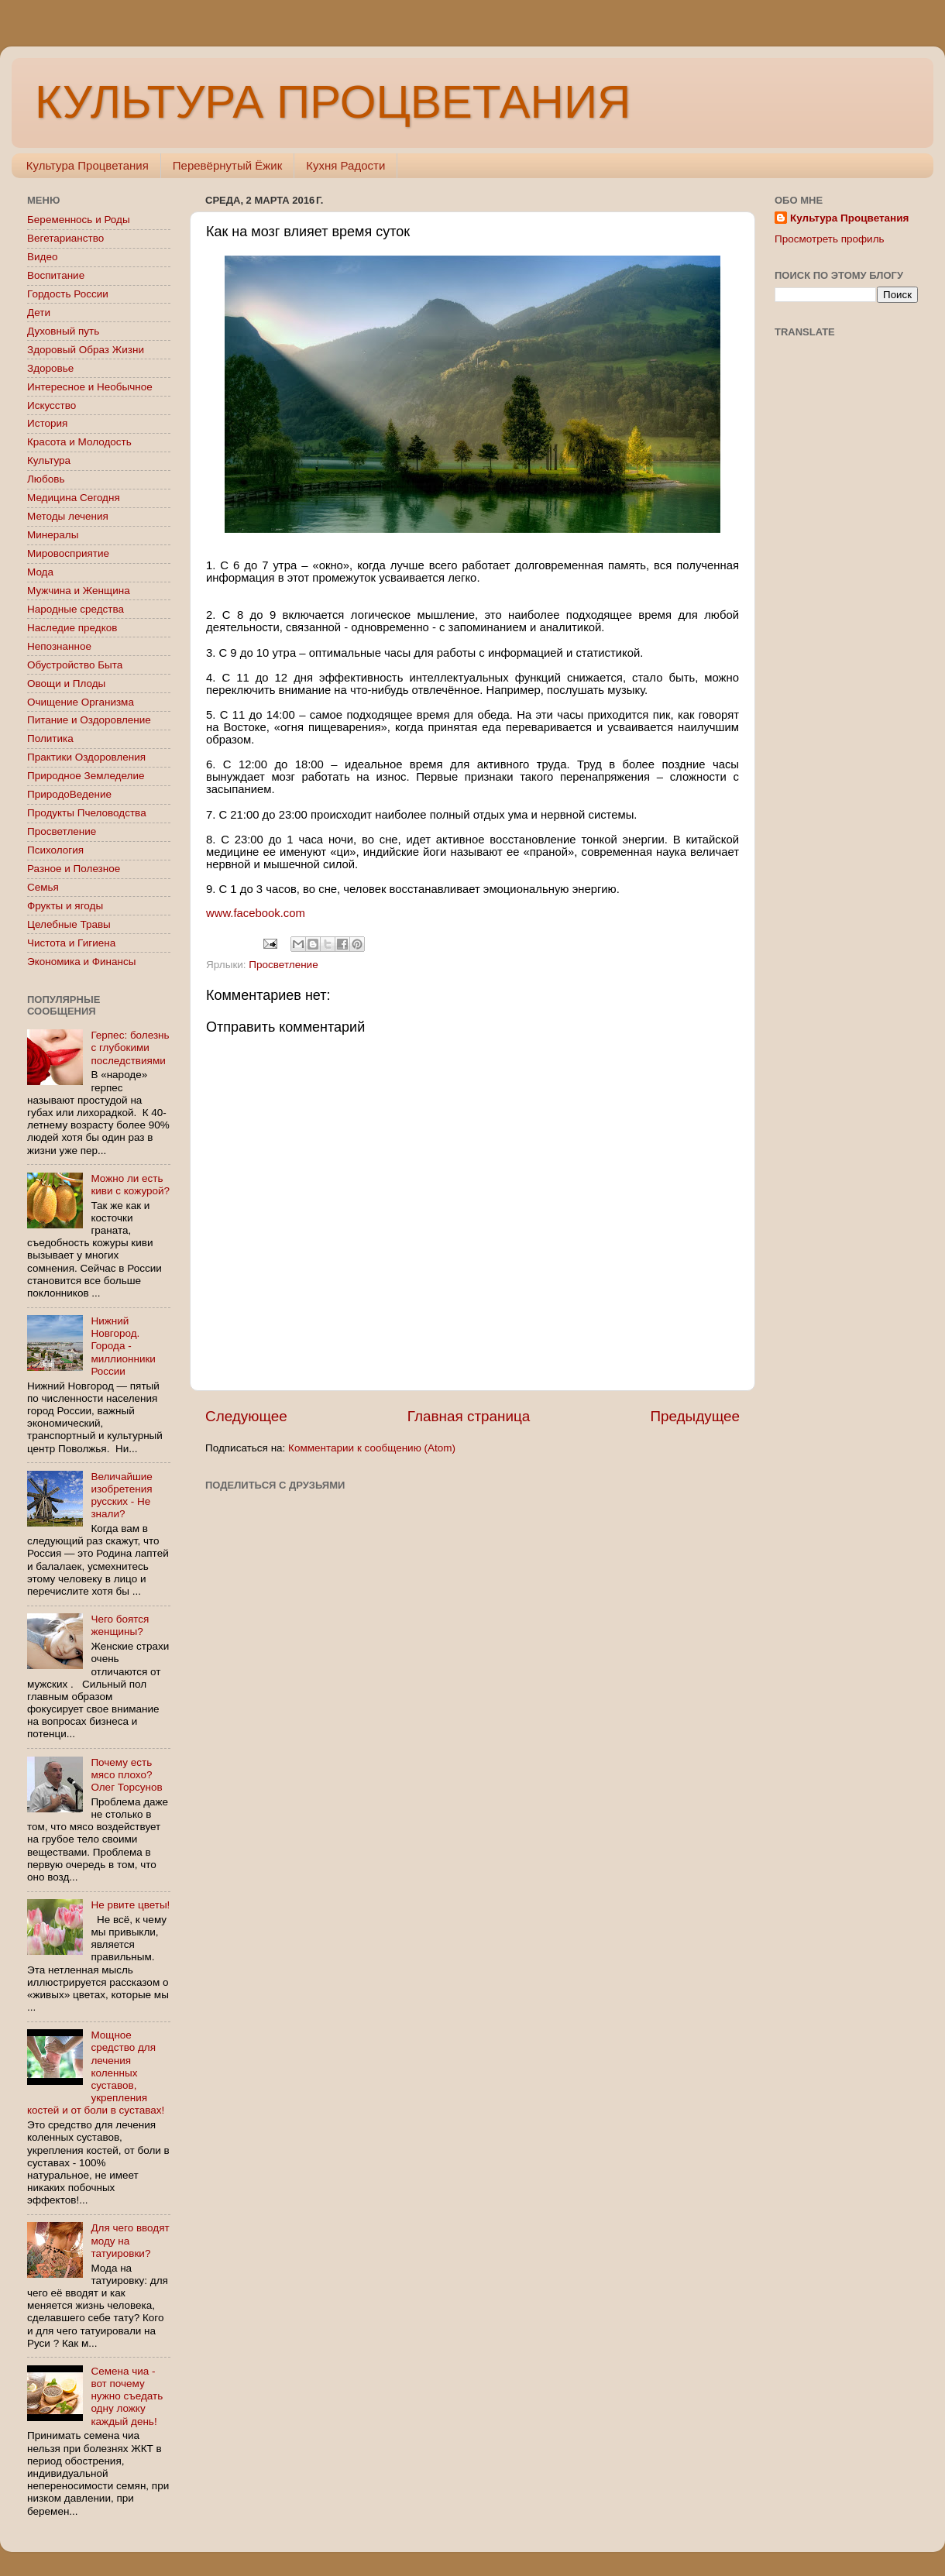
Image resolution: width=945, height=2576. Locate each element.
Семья (43, 887)
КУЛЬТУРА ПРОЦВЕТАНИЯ (333, 102)
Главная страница (469, 1416)
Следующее (246, 1416)
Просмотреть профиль (830, 239)
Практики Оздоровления (86, 757)
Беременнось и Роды (78, 219)
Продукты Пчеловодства (86, 813)
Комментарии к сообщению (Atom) (371, 1448)
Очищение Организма (80, 702)
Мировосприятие (68, 553)
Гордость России (67, 294)
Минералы (52, 535)
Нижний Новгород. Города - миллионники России (123, 1346)
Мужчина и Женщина (78, 590)
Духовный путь (63, 331)
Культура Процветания (87, 165)
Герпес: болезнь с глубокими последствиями (130, 1047)
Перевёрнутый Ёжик (227, 165)
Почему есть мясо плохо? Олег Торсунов (126, 1775)
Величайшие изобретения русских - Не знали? (121, 1495)
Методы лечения (67, 516)
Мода (40, 572)
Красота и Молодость (79, 442)
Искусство (51, 405)
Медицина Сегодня (73, 497)
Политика (50, 738)
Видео (42, 257)
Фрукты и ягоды (65, 906)
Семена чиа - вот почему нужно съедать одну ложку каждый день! (127, 2396)
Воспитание (55, 275)
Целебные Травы (69, 924)
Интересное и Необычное (90, 387)
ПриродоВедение (69, 794)
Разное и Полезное (73, 868)
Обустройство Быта (74, 665)
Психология (55, 850)
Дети (38, 312)
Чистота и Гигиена (71, 943)
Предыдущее (695, 1416)
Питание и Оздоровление (89, 720)
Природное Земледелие (85, 775)
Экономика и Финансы (81, 961)
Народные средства (75, 609)
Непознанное (59, 646)
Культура (48, 460)
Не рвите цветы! (130, 1905)
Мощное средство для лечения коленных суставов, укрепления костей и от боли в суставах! (95, 2072)
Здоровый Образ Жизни (85, 349)
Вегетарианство (65, 238)
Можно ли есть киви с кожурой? (130, 1185)
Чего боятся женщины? (120, 1625)
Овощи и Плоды (66, 683)
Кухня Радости (345, 165)
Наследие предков (72, 628)
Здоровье (50, 368)
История (47, 423)
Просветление (283, 964)
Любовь (45, 479)
